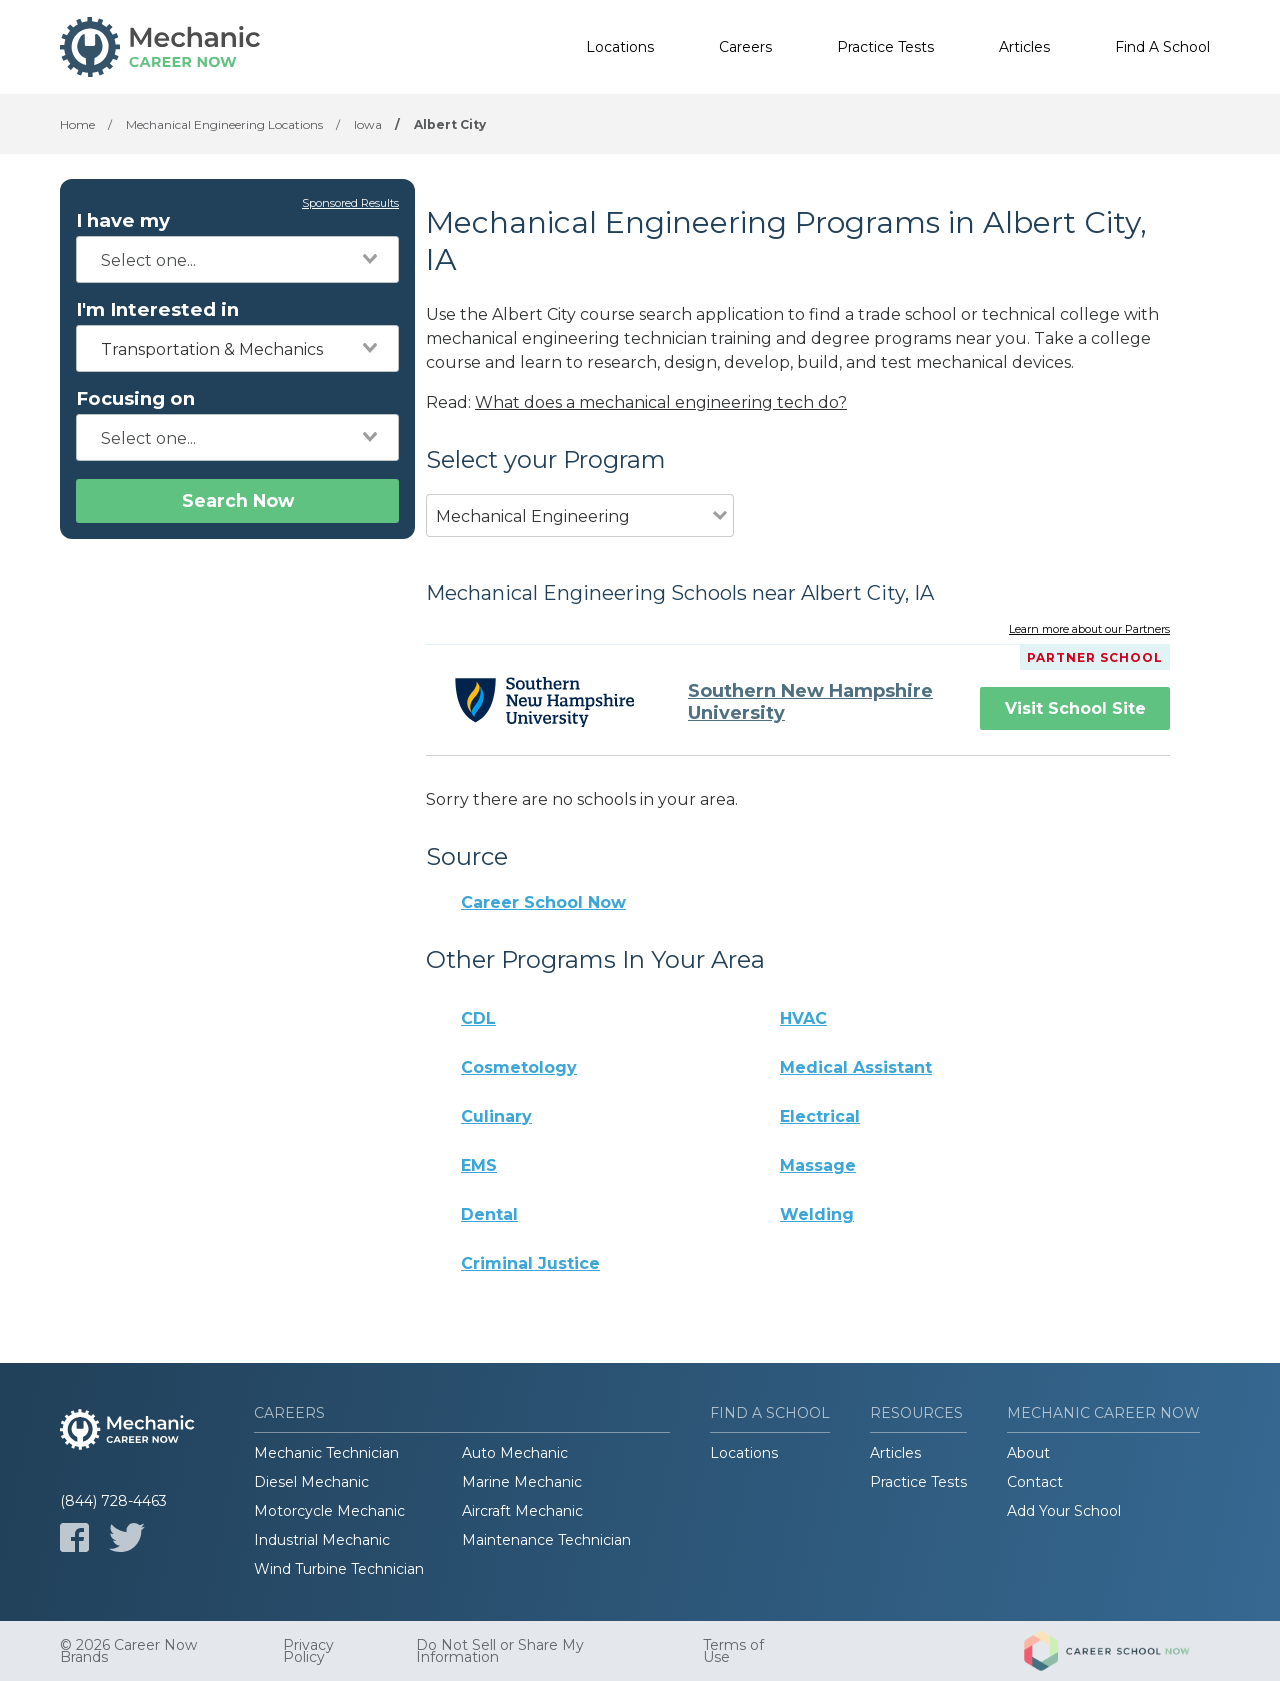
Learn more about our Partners (1089, 630)
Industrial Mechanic (322, 1540)
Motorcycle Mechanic (329, 1511)
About (1028, 1453)
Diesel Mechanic (311, 1482)
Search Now (238, 500)
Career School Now (543, 902)
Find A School (1162, 47)
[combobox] (237, 259)
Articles (1024, 47)
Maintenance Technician (546, 1540)
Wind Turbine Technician (339, 1569)
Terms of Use (733, 1651)
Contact (1035, 1482)
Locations (620, 47)
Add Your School (1064, 1511)
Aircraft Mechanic (522, 1511)
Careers (745, 47)
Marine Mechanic (522, 1482)
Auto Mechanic (515, 1453)
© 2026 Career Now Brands (128, 1651)
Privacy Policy (308, 1651)
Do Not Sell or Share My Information (500, 1651)
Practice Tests (885, 47)
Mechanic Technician (326, 1453)
